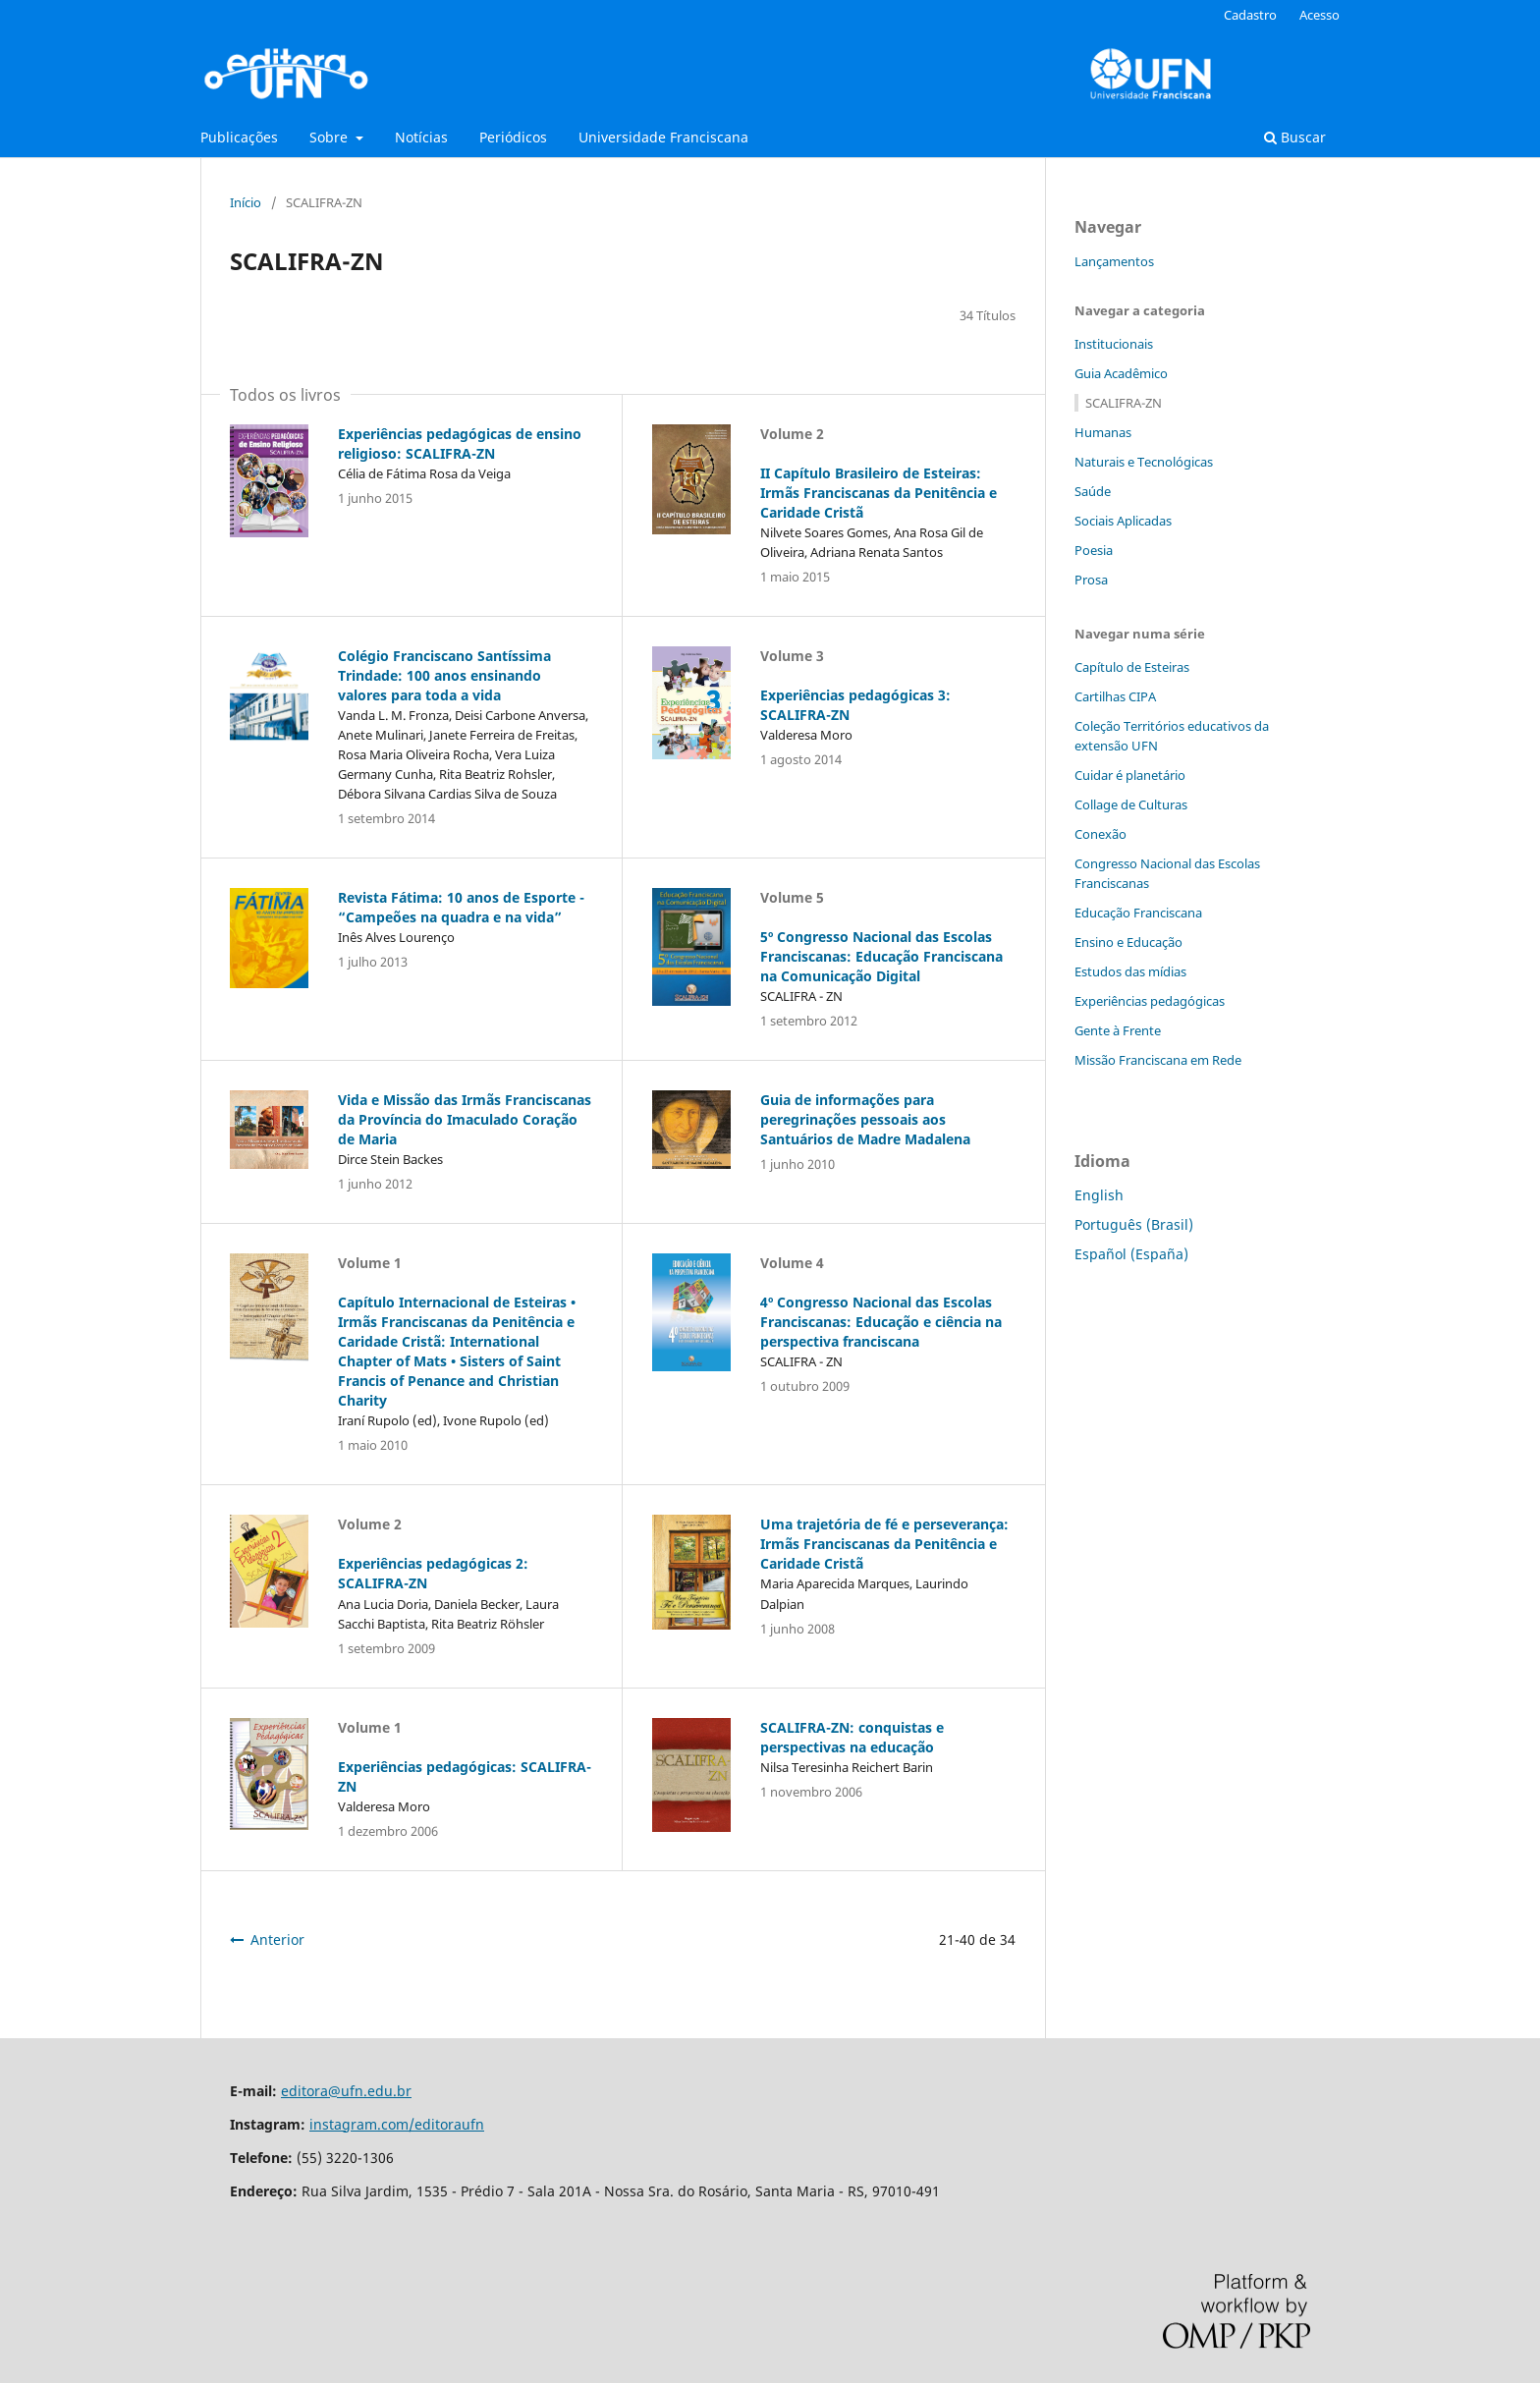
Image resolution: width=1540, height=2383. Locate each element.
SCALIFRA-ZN (1123, 403)
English (1099, 1195)
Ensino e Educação (1128, 942)
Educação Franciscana (1138, 912)
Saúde (1092, 491)
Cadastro (1250, 15)
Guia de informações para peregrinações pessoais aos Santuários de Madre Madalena (865, 1119)
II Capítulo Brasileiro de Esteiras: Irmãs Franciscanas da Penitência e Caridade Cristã (878, 493)
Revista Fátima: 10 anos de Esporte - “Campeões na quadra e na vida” (461, 907)
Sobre (330, 137)
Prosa (1091, 579)
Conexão (1100, 834)
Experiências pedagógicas (1149, 1001)
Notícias (421, 137)
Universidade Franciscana (663, 137)
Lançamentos (1114, 261)
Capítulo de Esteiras (1131, 667)
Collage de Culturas (1130, 804)
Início (245, 202)
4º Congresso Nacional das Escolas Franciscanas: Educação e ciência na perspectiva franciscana (881, 1322)
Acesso (1319, 15)
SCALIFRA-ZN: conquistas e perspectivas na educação (852, 1737)
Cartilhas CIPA (1115, 696)
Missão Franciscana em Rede (1157, 1060)
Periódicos (513, 137)
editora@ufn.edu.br (346, 2090)
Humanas (1102, 432)
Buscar (1295, 137)
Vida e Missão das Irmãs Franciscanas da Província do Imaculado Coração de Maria (464, 1119)
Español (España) (1131, 1254)
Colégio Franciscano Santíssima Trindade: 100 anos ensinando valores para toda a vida (444, 675)
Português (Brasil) (1133, 1224)
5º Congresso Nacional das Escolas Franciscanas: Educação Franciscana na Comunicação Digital (881, 956)
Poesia (1093, 550)
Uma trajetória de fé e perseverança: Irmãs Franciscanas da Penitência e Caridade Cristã (884, 1544)
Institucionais (1113, 344)
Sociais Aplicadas (1123, 520)
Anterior (277, 1939)
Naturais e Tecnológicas (1143, 462)
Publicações (239, 137)
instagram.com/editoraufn (396, 2124)
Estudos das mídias (1130, 971)
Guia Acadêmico (1121, 373)
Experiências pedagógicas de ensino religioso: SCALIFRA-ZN (459, 443)
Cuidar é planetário (1129, 775)
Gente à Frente (1117, 1030)
